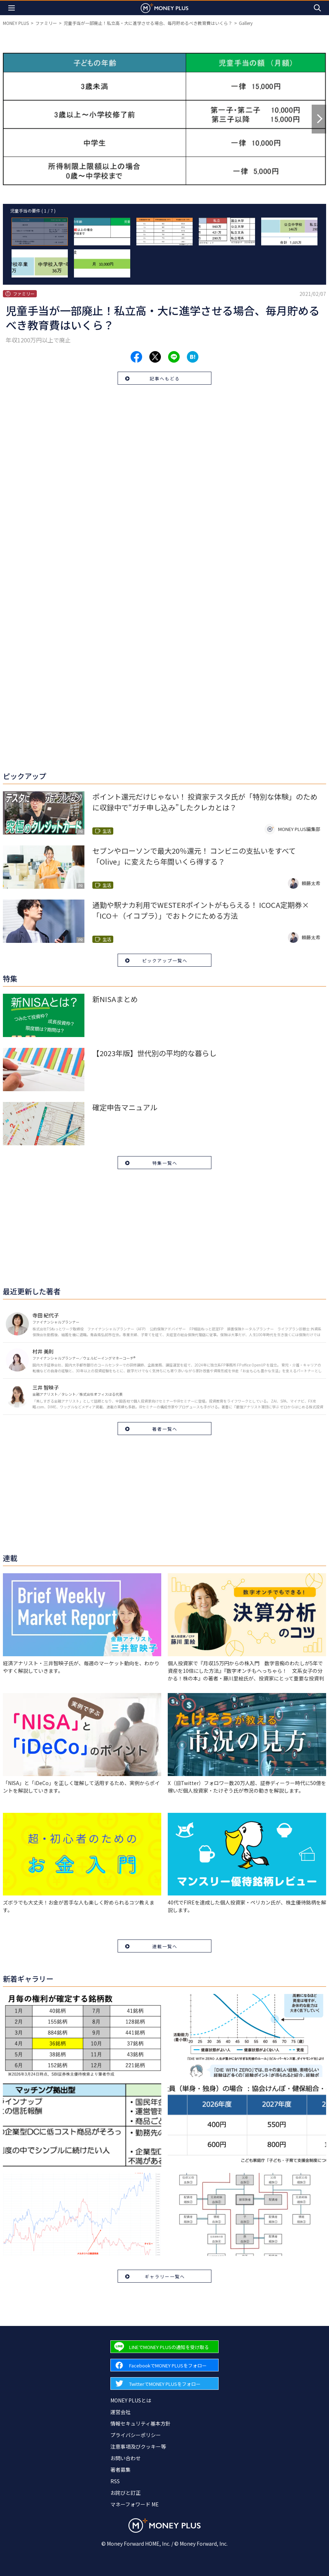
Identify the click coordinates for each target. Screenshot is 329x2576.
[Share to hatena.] (192, 357)
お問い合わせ (125, 2458)
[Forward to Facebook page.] (164, 2365)
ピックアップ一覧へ (165, 960)
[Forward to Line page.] (164, 2346)
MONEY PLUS (16, 23)
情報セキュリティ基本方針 (140, 2423)
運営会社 (120, 2411)
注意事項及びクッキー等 (138, 2446)
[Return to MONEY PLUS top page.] (164, 8)
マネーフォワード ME (134, 2504)
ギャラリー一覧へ (165, 2276)
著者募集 (120, 2469)
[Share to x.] (155, 357)
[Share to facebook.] (136, 357)
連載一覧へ (164, 1946)
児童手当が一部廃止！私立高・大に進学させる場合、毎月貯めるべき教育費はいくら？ (147, 23)
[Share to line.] (174, 357)
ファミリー (46, 23)
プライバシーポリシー (135, 2435)
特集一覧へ (164, 1163)
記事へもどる (165, 378)
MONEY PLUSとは (130, 2400)
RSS (115, 2481)
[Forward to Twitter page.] (164, 2383)
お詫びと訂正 (125, 2492)
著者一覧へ (164, 1429)
